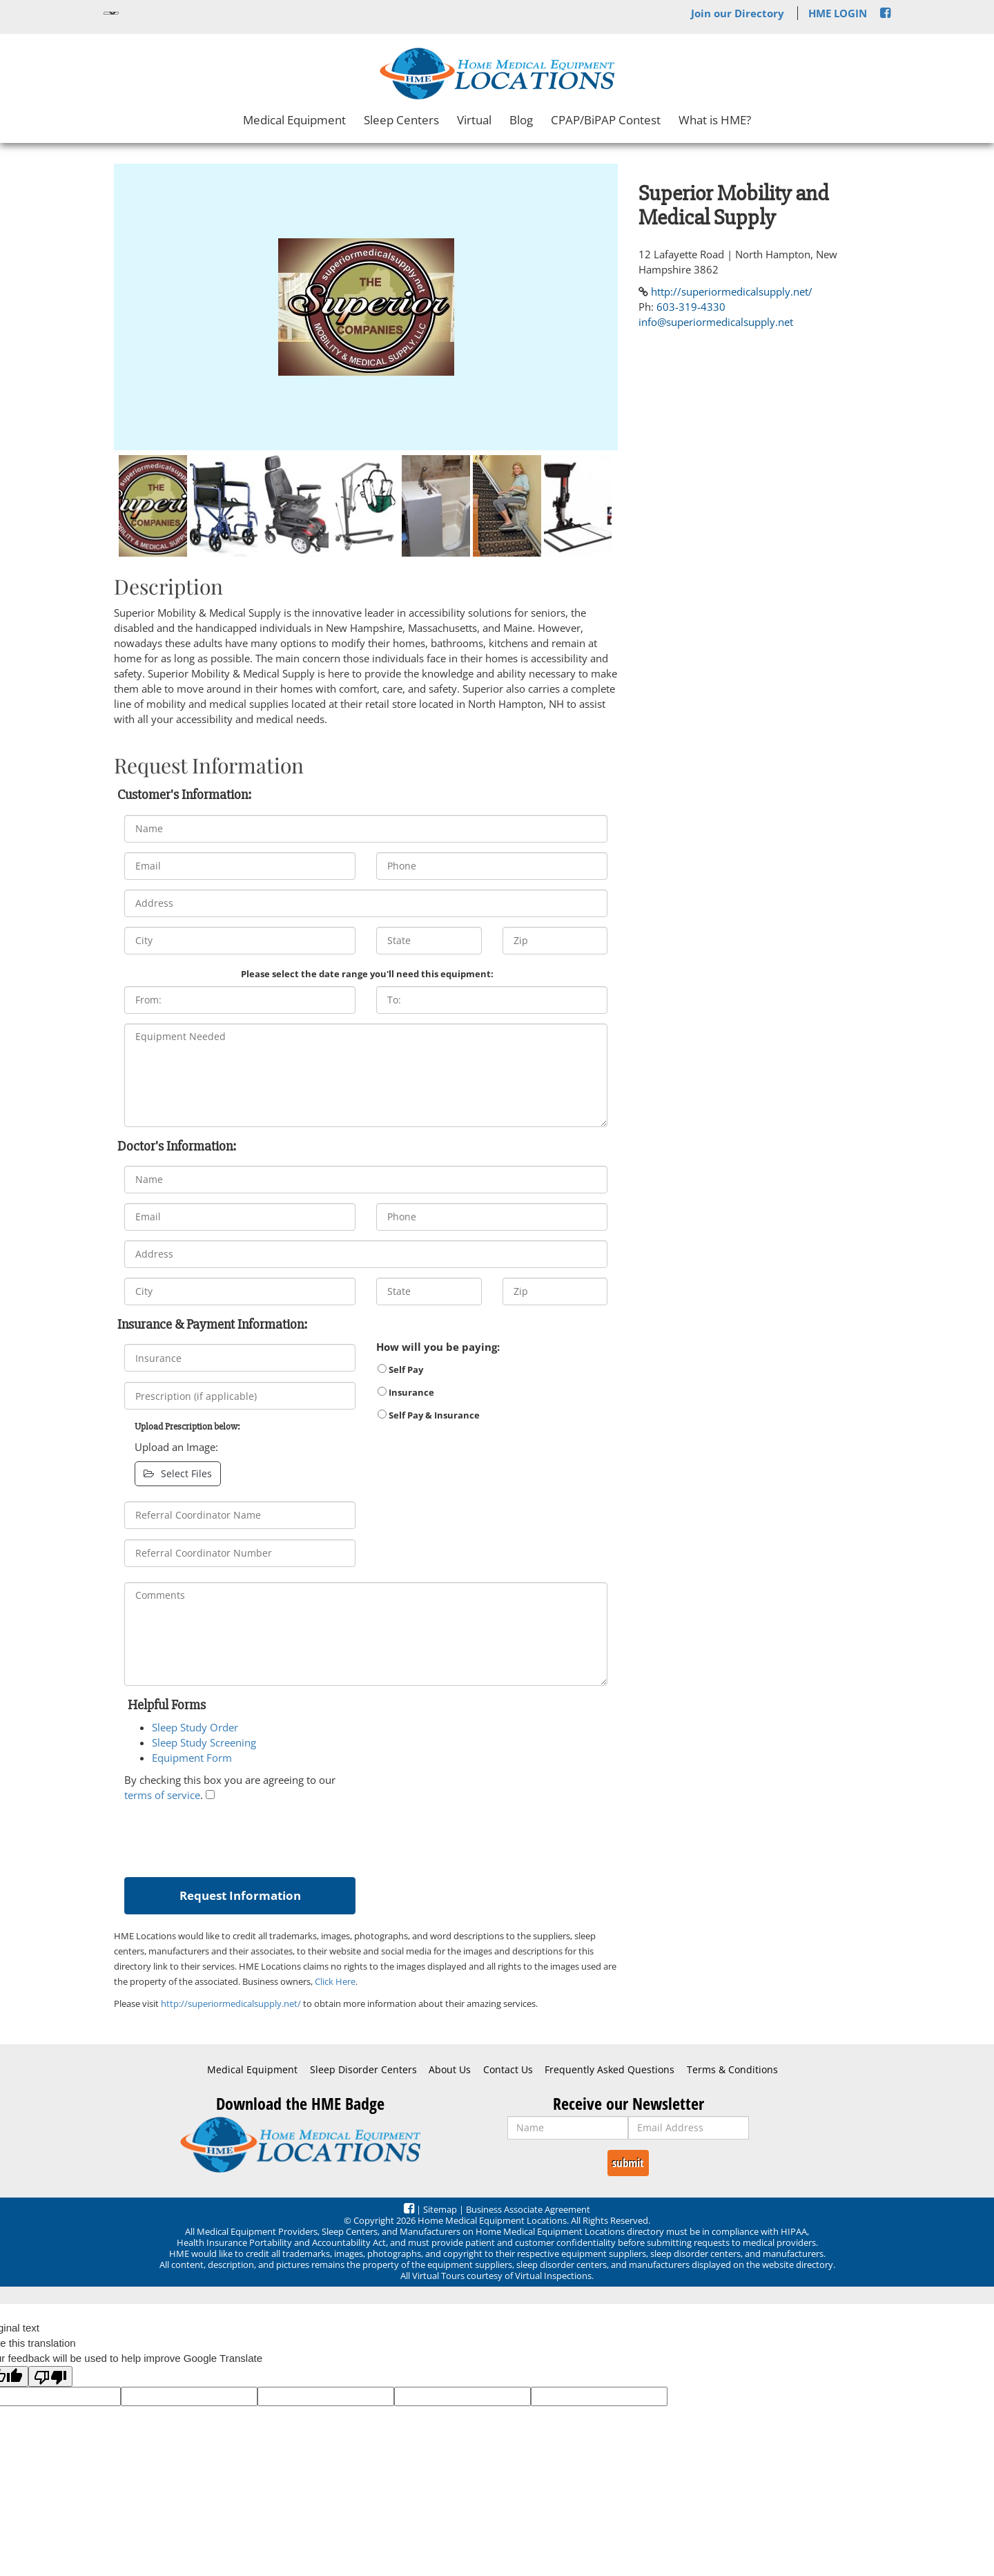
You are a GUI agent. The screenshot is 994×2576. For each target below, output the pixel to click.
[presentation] (229, 1836)
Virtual (474, 120)
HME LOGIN (837, 13)
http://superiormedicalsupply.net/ (231, 2003)
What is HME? (715, 120)
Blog (521, 120)
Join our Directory (737, 13)
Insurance (406, 1392)
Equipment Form (192, 1758)
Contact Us (508, 2070)
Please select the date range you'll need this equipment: (367, 974)
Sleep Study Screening (204, 1742)
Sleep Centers (401, 120)
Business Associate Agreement (528, 2209)
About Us (450, 2070)
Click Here (335, 1981)
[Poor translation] (50, 2376)
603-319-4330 (690, 307)
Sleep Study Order (195, 1727)
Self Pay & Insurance (429, 1415)
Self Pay (400, 1369)
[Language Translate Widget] (111, 13)
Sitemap (440, 2209)
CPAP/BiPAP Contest (606, 120)
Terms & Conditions (732, 2070)
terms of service (162, 1795)
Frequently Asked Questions (609, 2070)
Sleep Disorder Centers (363, 2070)
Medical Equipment (294, 120)
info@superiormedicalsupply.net (716, 322)
